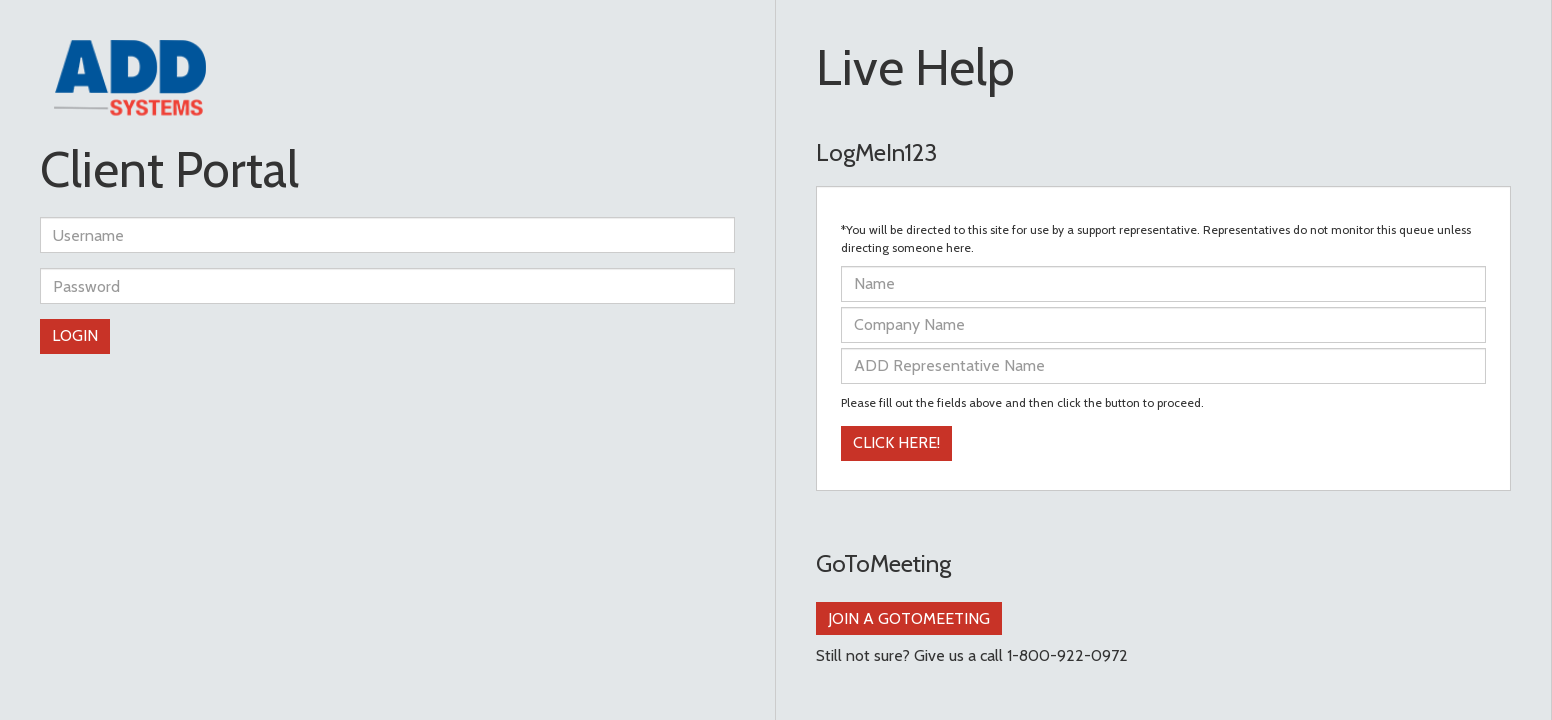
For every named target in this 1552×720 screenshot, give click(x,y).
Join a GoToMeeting (909, 618)
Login (75, 335)
